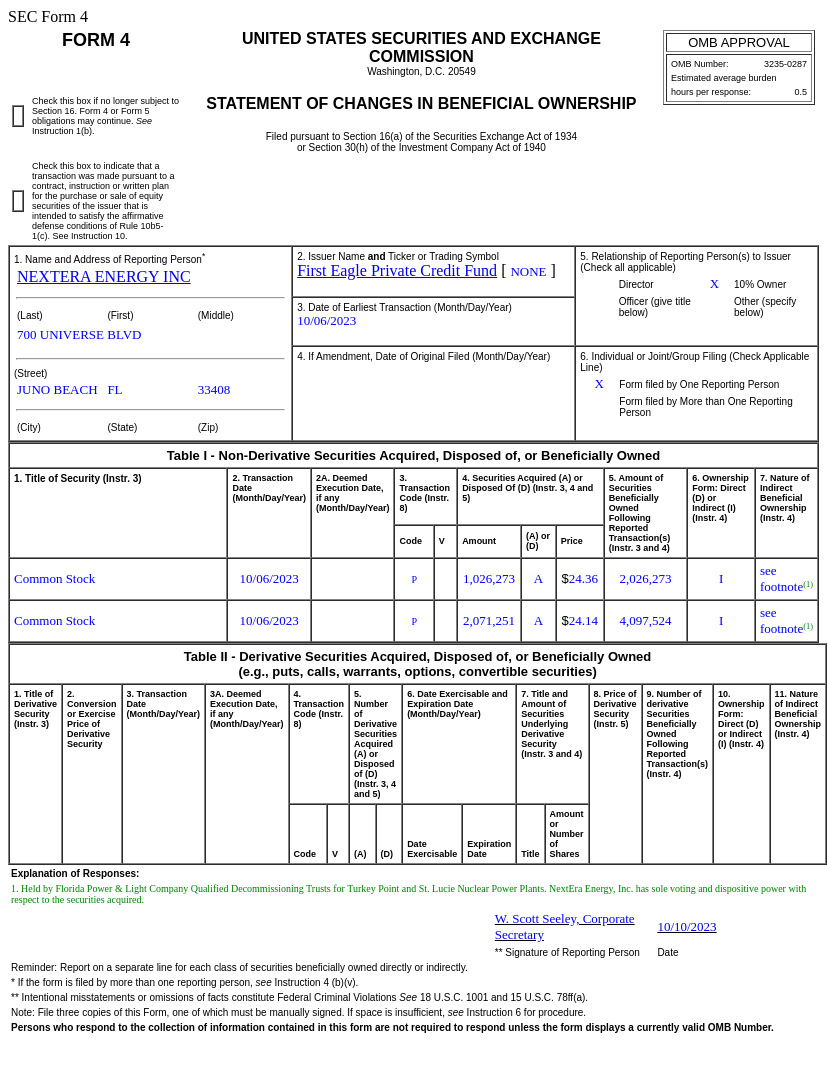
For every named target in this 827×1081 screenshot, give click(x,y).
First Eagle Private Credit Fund (397, 270)
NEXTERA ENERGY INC (104, 276)
